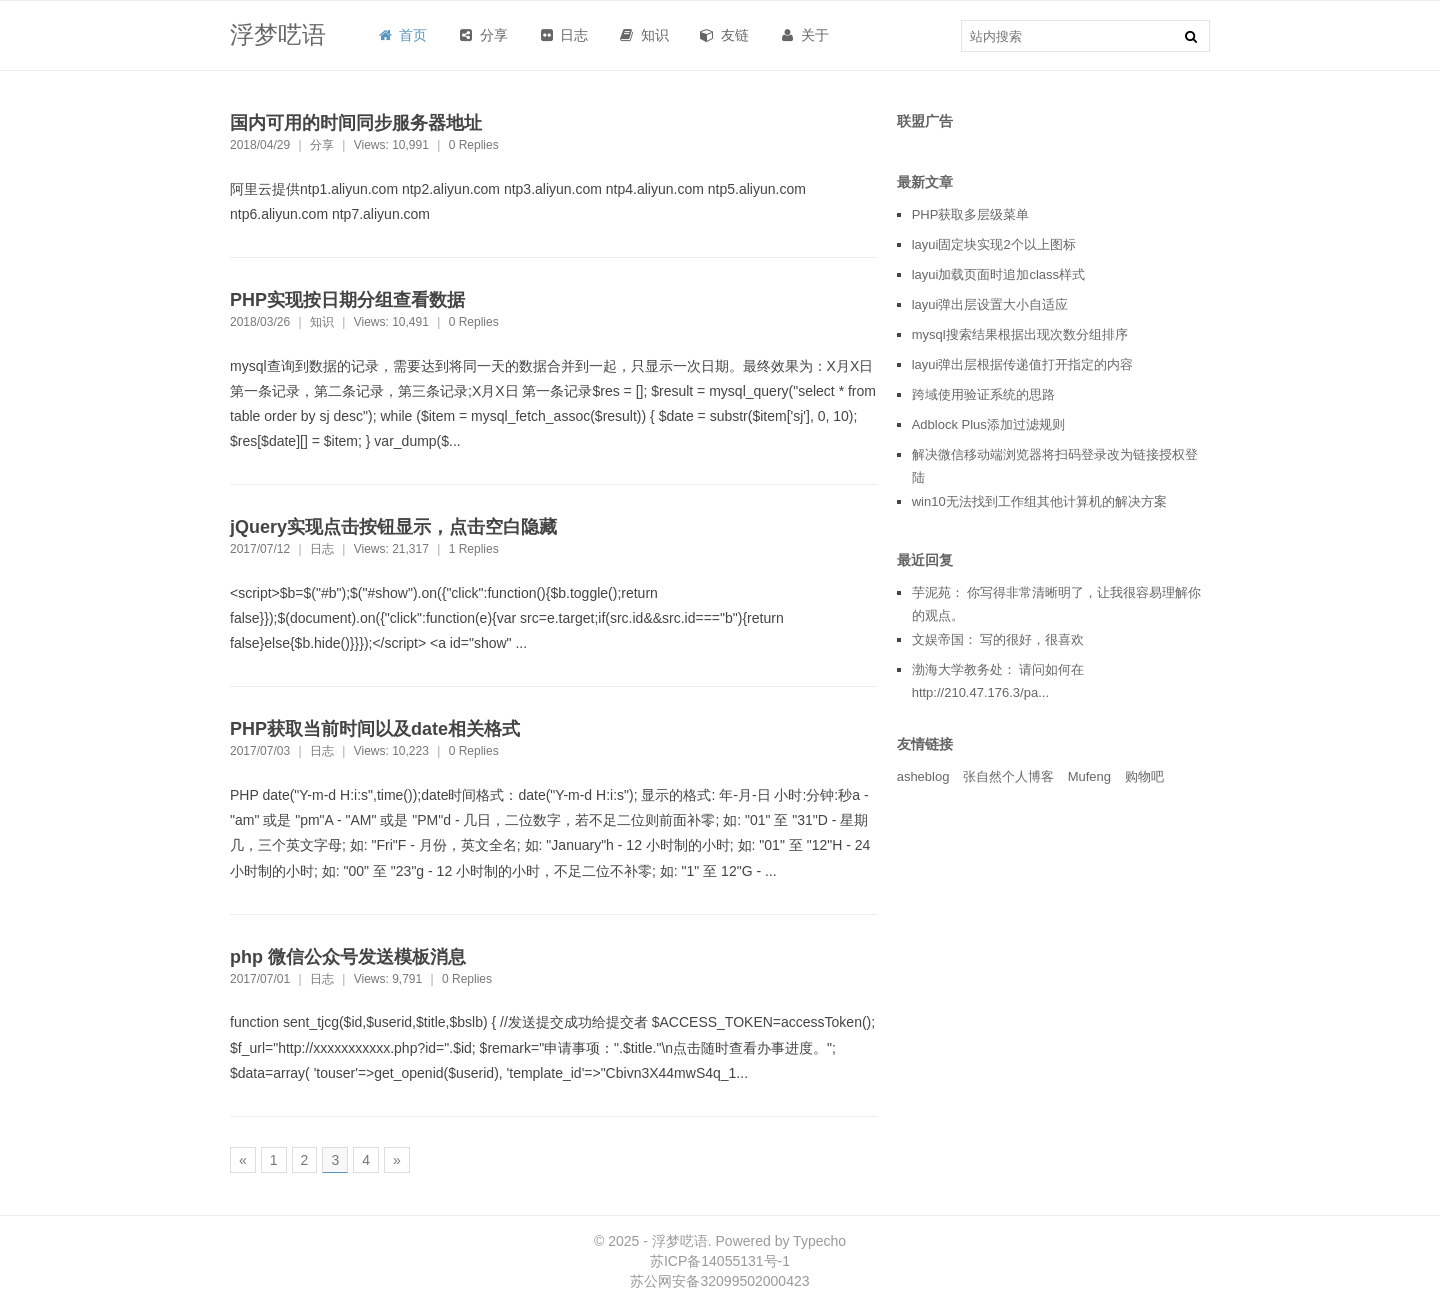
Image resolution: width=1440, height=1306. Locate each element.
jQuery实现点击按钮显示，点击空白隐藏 (393, 527)
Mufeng (1089, 776)
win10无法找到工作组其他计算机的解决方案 (1039, 501)
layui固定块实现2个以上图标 (994, 244)
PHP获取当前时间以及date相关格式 (375, 729)
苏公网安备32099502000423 (719, 1281)
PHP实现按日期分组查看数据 (347, 300)
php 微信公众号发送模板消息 (348, 957)
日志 (322, 549)
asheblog (923, 776)
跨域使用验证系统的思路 (983, 394)
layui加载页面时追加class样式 (998, 274)
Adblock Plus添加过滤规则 (988, 424)
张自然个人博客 (1008, 776)
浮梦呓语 (278, 34)
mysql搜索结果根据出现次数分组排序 (1020, 334)
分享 (322, 145)
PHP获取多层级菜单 (971, 214)
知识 (322, 322)
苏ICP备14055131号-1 (720, 1261)
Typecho (819, 1241)
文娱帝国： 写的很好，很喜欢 (998, 639)
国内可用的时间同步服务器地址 (356, 123)
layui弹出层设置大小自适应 (990, 304)
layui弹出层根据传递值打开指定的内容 (1023, 364)
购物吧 (1144, 776)
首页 (401, 35)
